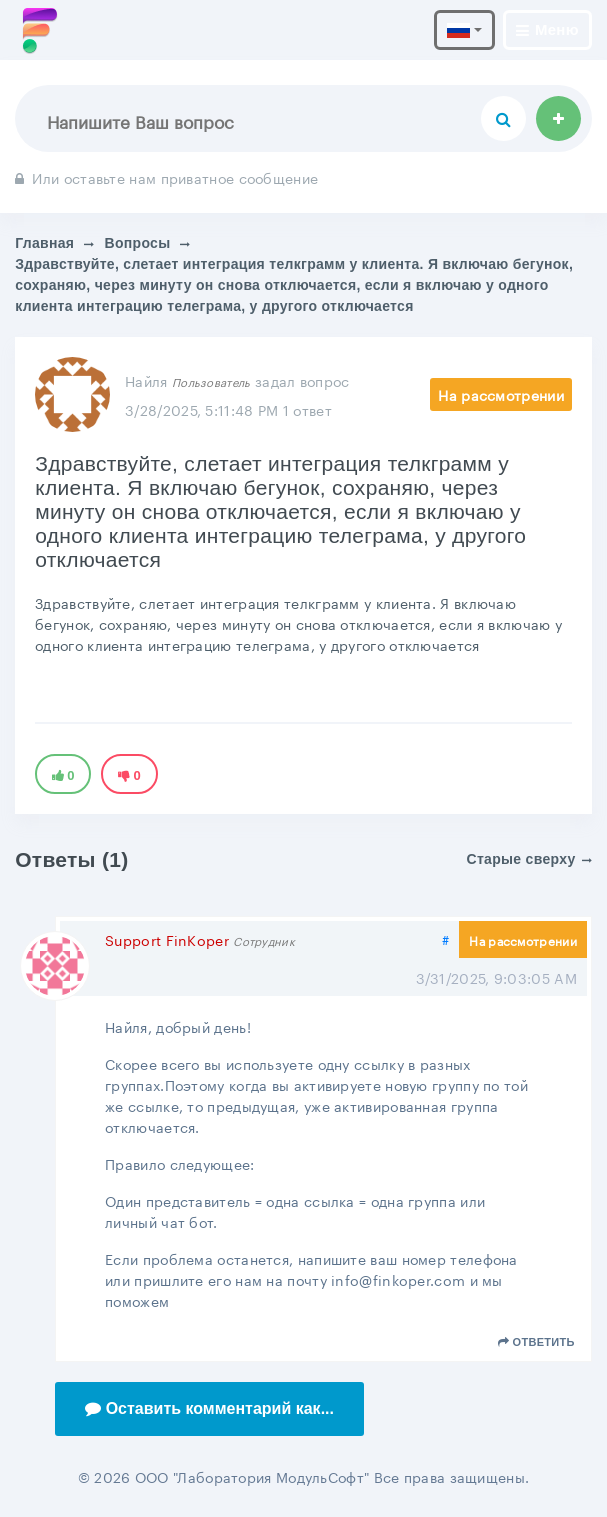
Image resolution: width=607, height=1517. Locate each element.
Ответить (536, 1342)
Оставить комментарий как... (209, 1408)
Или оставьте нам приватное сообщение (166, 177)
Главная (44, 243)
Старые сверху (529, 859)
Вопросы (138, 243)
